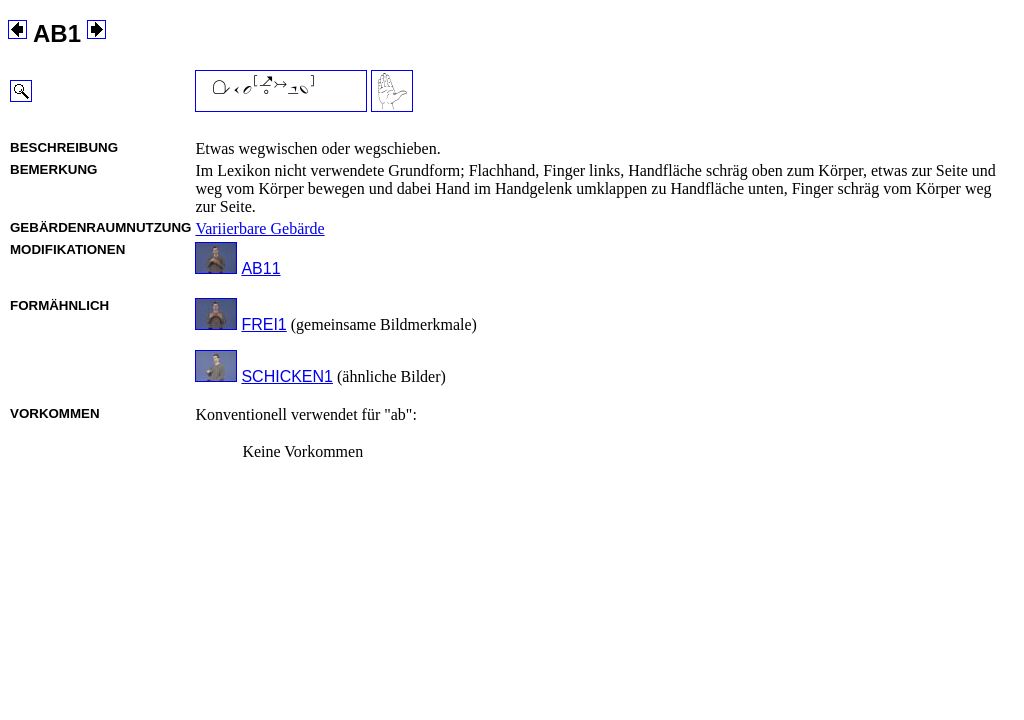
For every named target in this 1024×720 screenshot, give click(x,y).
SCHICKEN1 (287, 376)
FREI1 (263, 324)
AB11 (260, 268)
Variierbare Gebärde (259, 228)
